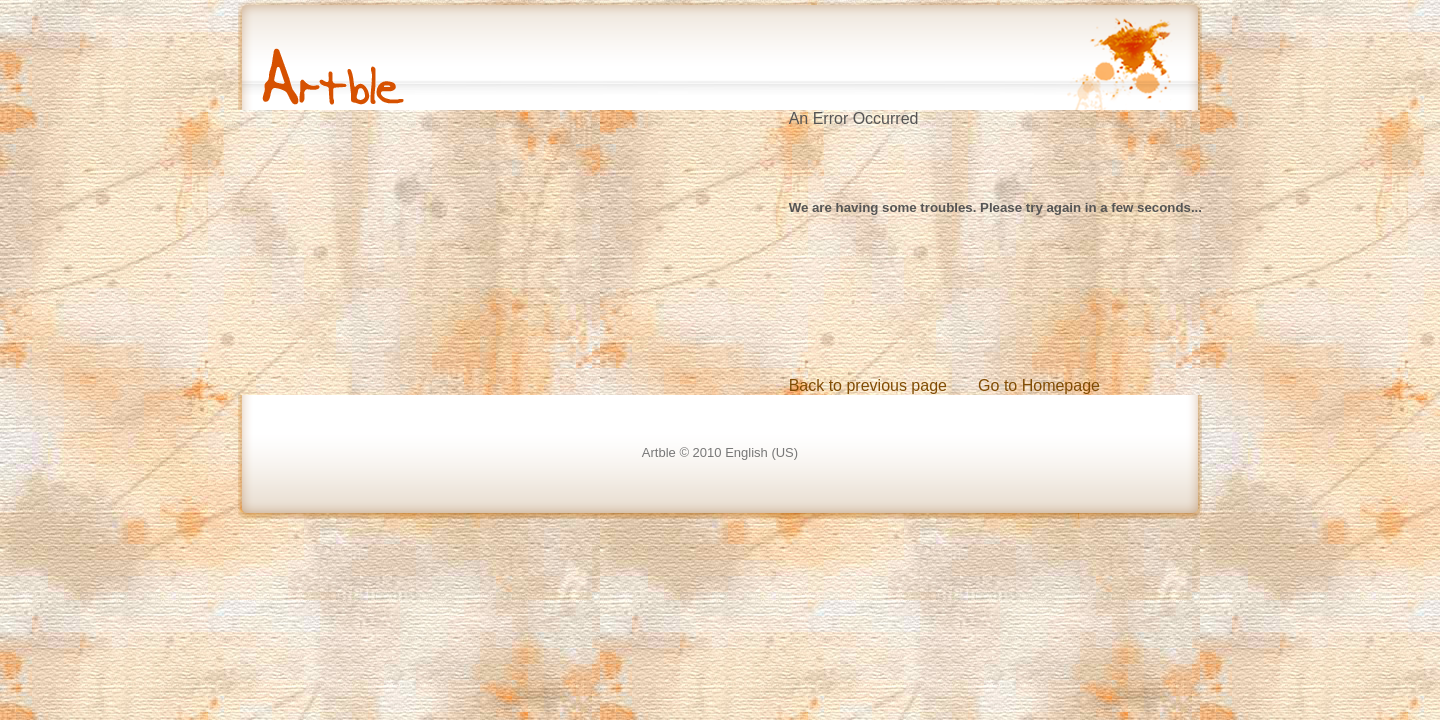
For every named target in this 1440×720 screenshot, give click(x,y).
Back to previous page (868, 385)
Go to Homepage (1039, 385)
